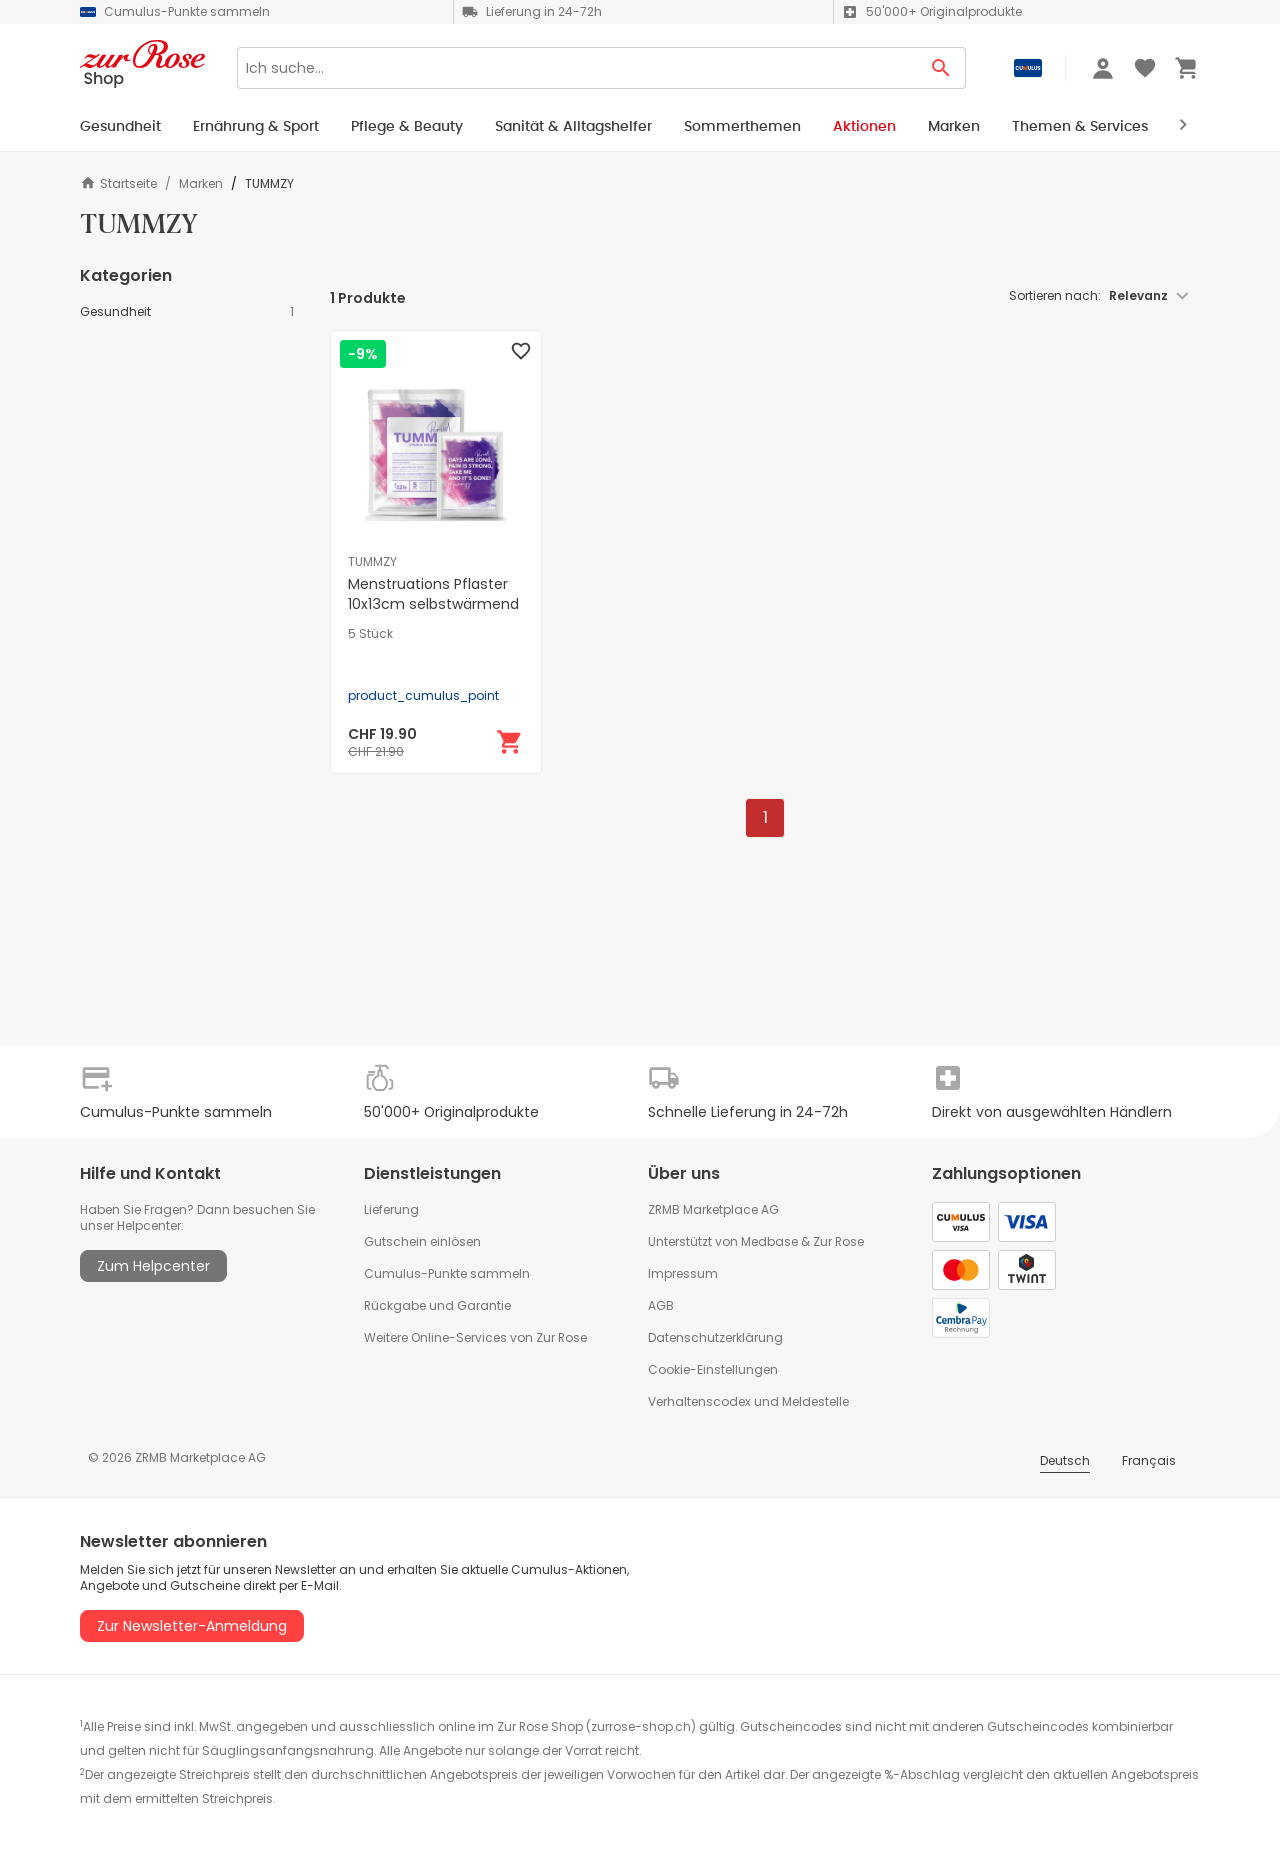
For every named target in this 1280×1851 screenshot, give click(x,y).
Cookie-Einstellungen (713, 1369)
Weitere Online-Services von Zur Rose (475, 1337)
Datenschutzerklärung (715, 1337)
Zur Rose (838, 1241)
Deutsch (1065, 1460)
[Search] (577, 68)
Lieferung (391, 1209)
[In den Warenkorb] (510, 742)
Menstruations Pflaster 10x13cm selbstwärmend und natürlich (433, 604)
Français (1149, 1460)
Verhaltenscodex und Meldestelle (748, 1401)
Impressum (683, 1273)
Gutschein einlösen (422, 1241)
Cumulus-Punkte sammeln (447, 1273)
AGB (661, 1305)
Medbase (769, 1241)
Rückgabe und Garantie (437, 1305)
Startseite (118, 183)
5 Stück (370, 634)
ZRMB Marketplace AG (713, 1209)
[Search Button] (941, 68)
